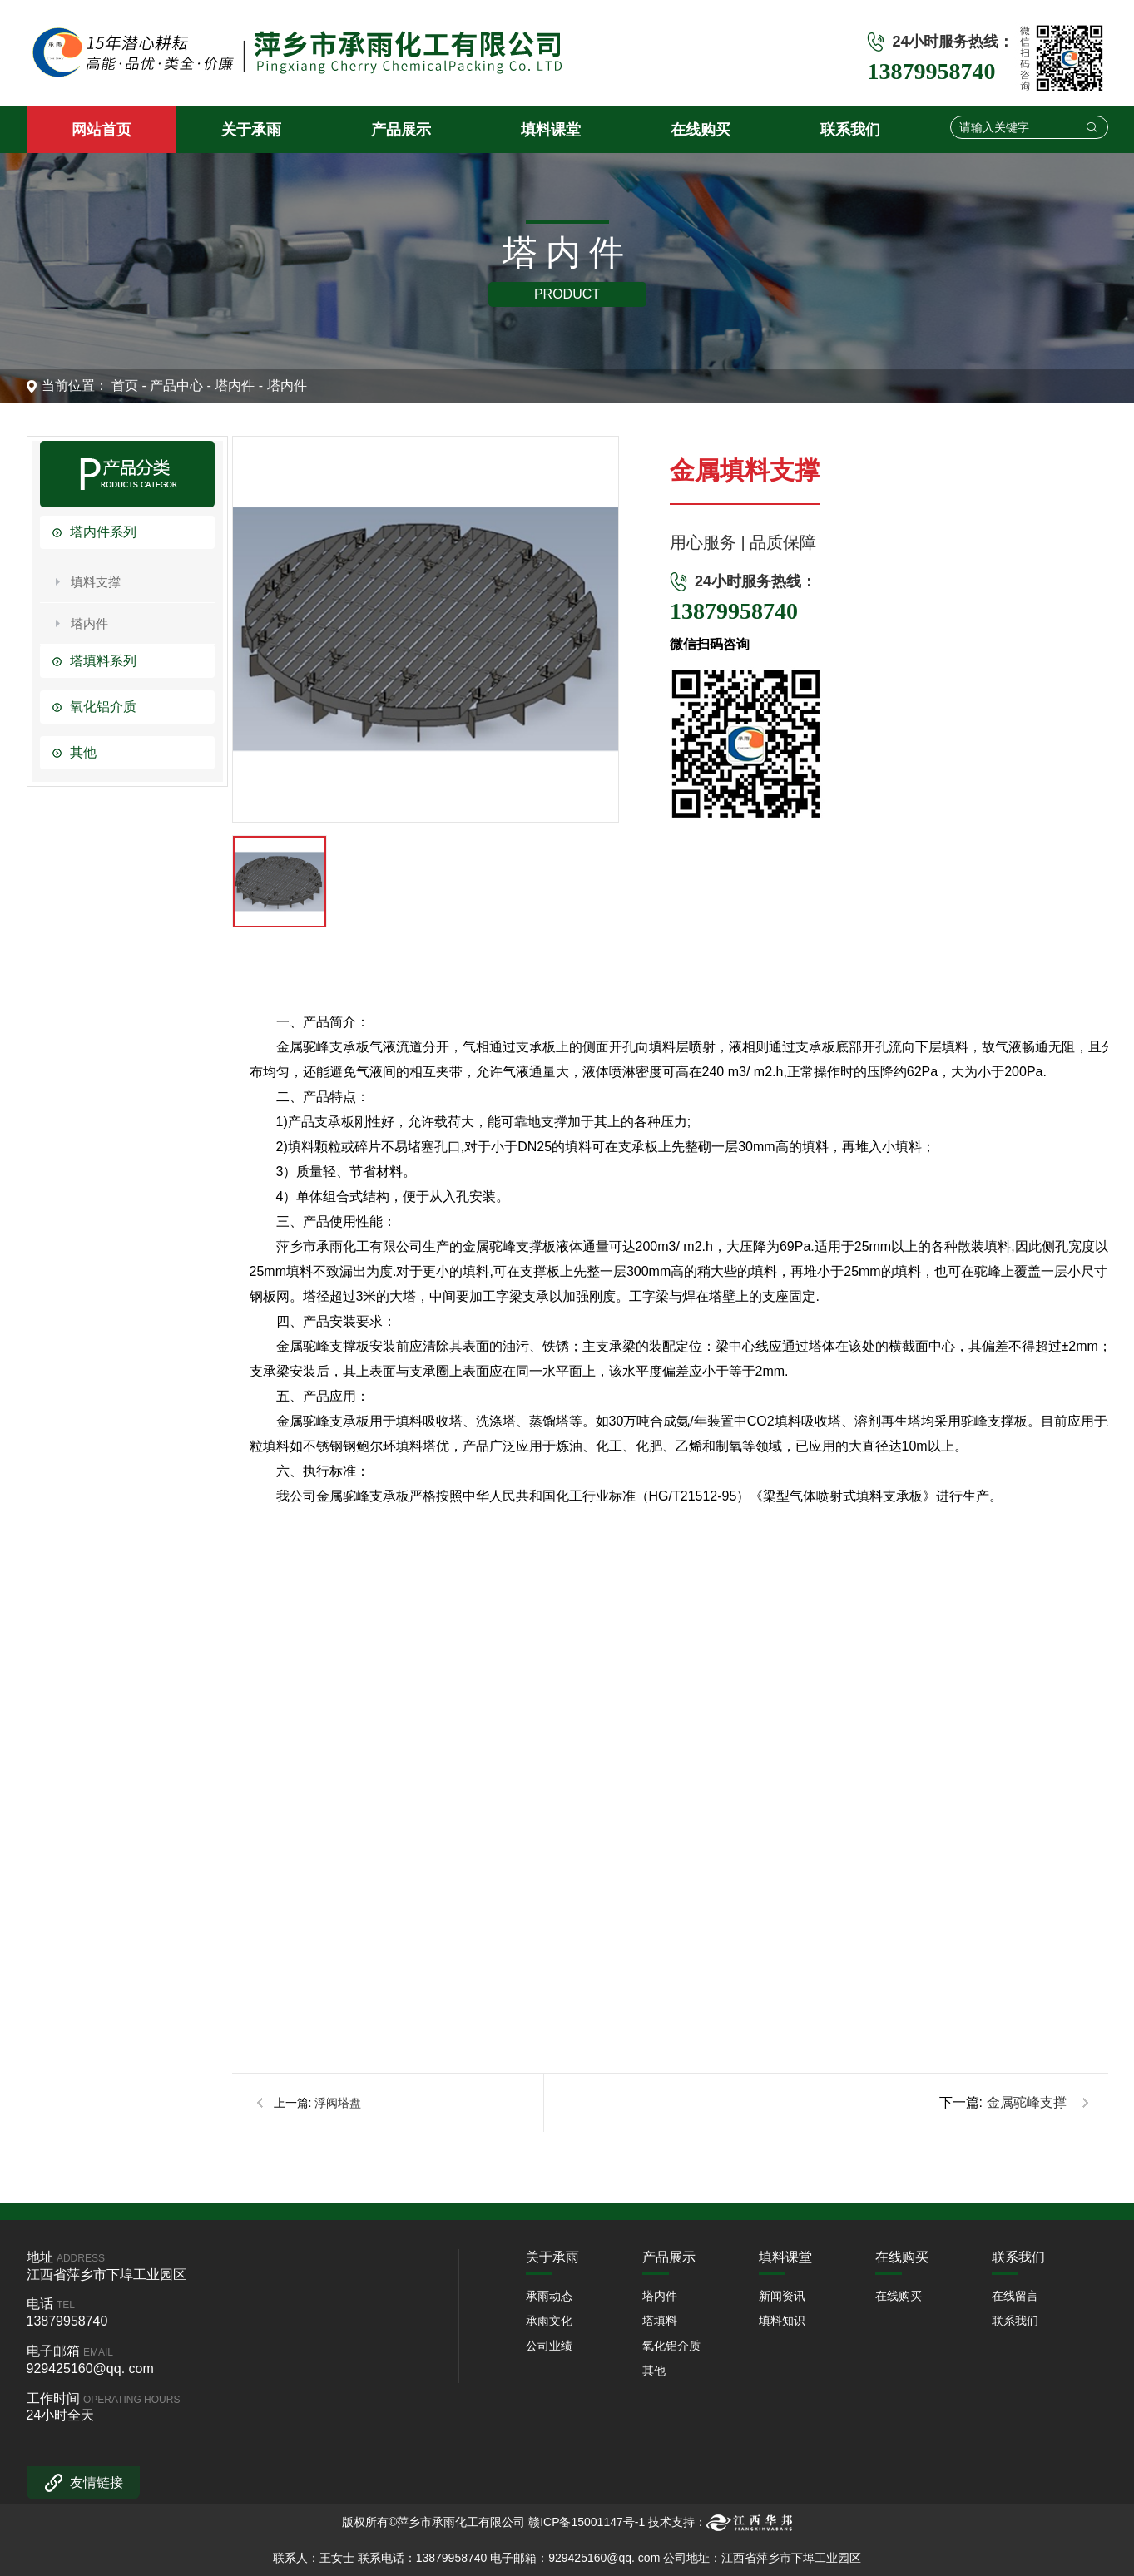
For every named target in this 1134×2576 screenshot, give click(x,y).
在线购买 (898, 2295)
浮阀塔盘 (337, 2102)
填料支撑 (96, 582)
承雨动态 (549, 2295)
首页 (124, 385)
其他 (83, 752)
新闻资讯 (782, 2295)
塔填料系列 (103, 661)
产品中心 (176, 385)
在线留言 (1015, 2295)
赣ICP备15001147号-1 (586, 2522)
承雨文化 (549, 2320)
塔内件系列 (103, 532)
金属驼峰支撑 (1027, 2102)
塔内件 (235, 385)
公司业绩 (549, 2345)
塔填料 (659, 2320)
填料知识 (782, 2320)
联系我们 (1015, 2320)
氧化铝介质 (103, 707)
